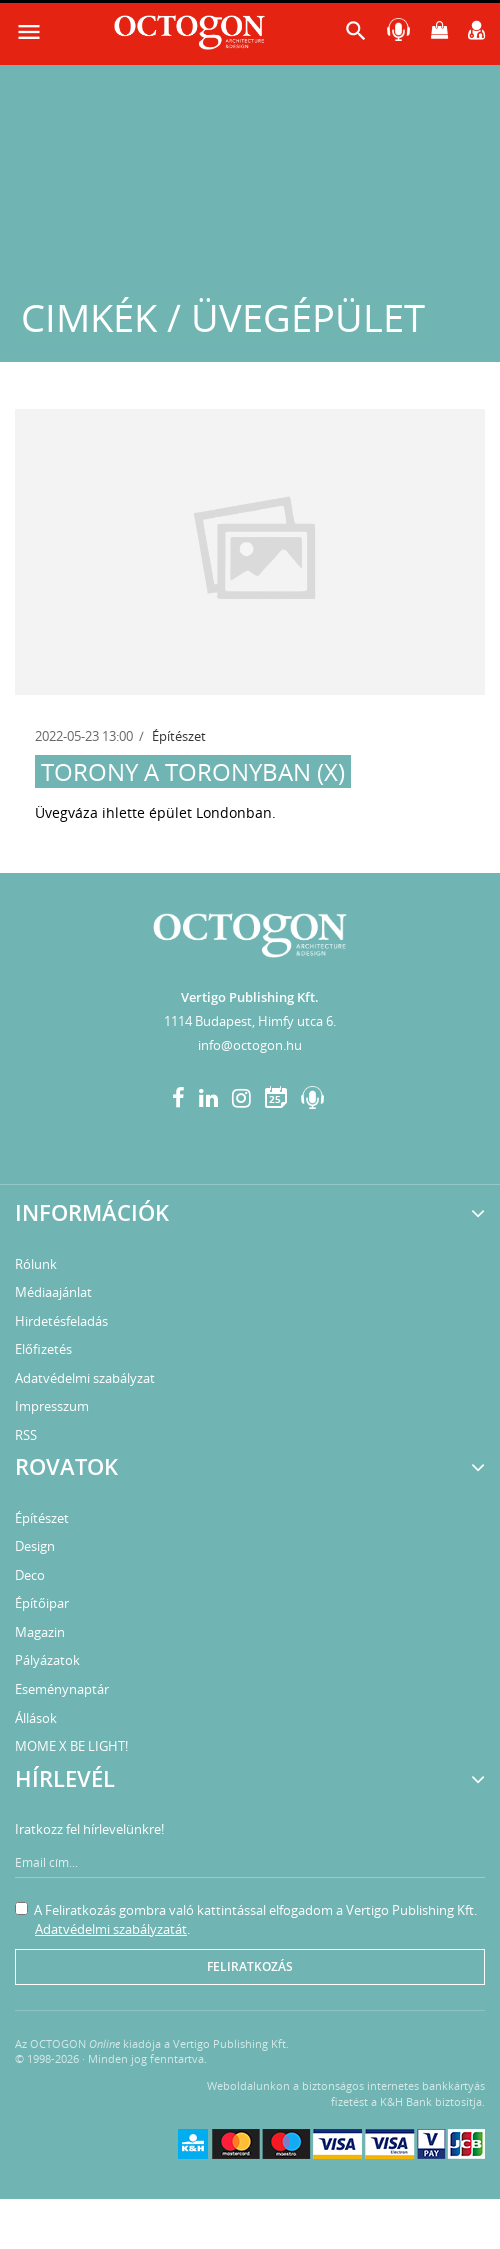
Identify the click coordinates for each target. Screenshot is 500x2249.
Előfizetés (43, 1349)
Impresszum (52, 1406)
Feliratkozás (250, 1966)
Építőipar (42, 1603)
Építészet (179, 736)
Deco (30, 1575)
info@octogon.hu (250, 1045)
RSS (26, 1435)
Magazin (40, 1632)
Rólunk (36, 1264)
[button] (356, 35)
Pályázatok (47, 1660)
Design (35, 1546)
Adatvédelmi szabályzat (85, 1378)
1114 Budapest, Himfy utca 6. (250, 1021)
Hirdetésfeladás (61, 1321)
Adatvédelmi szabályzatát (111, 1929)
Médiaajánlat (53, 1292)
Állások (36, 1718)
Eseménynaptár (62, 1689)
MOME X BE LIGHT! (71, 1746)
